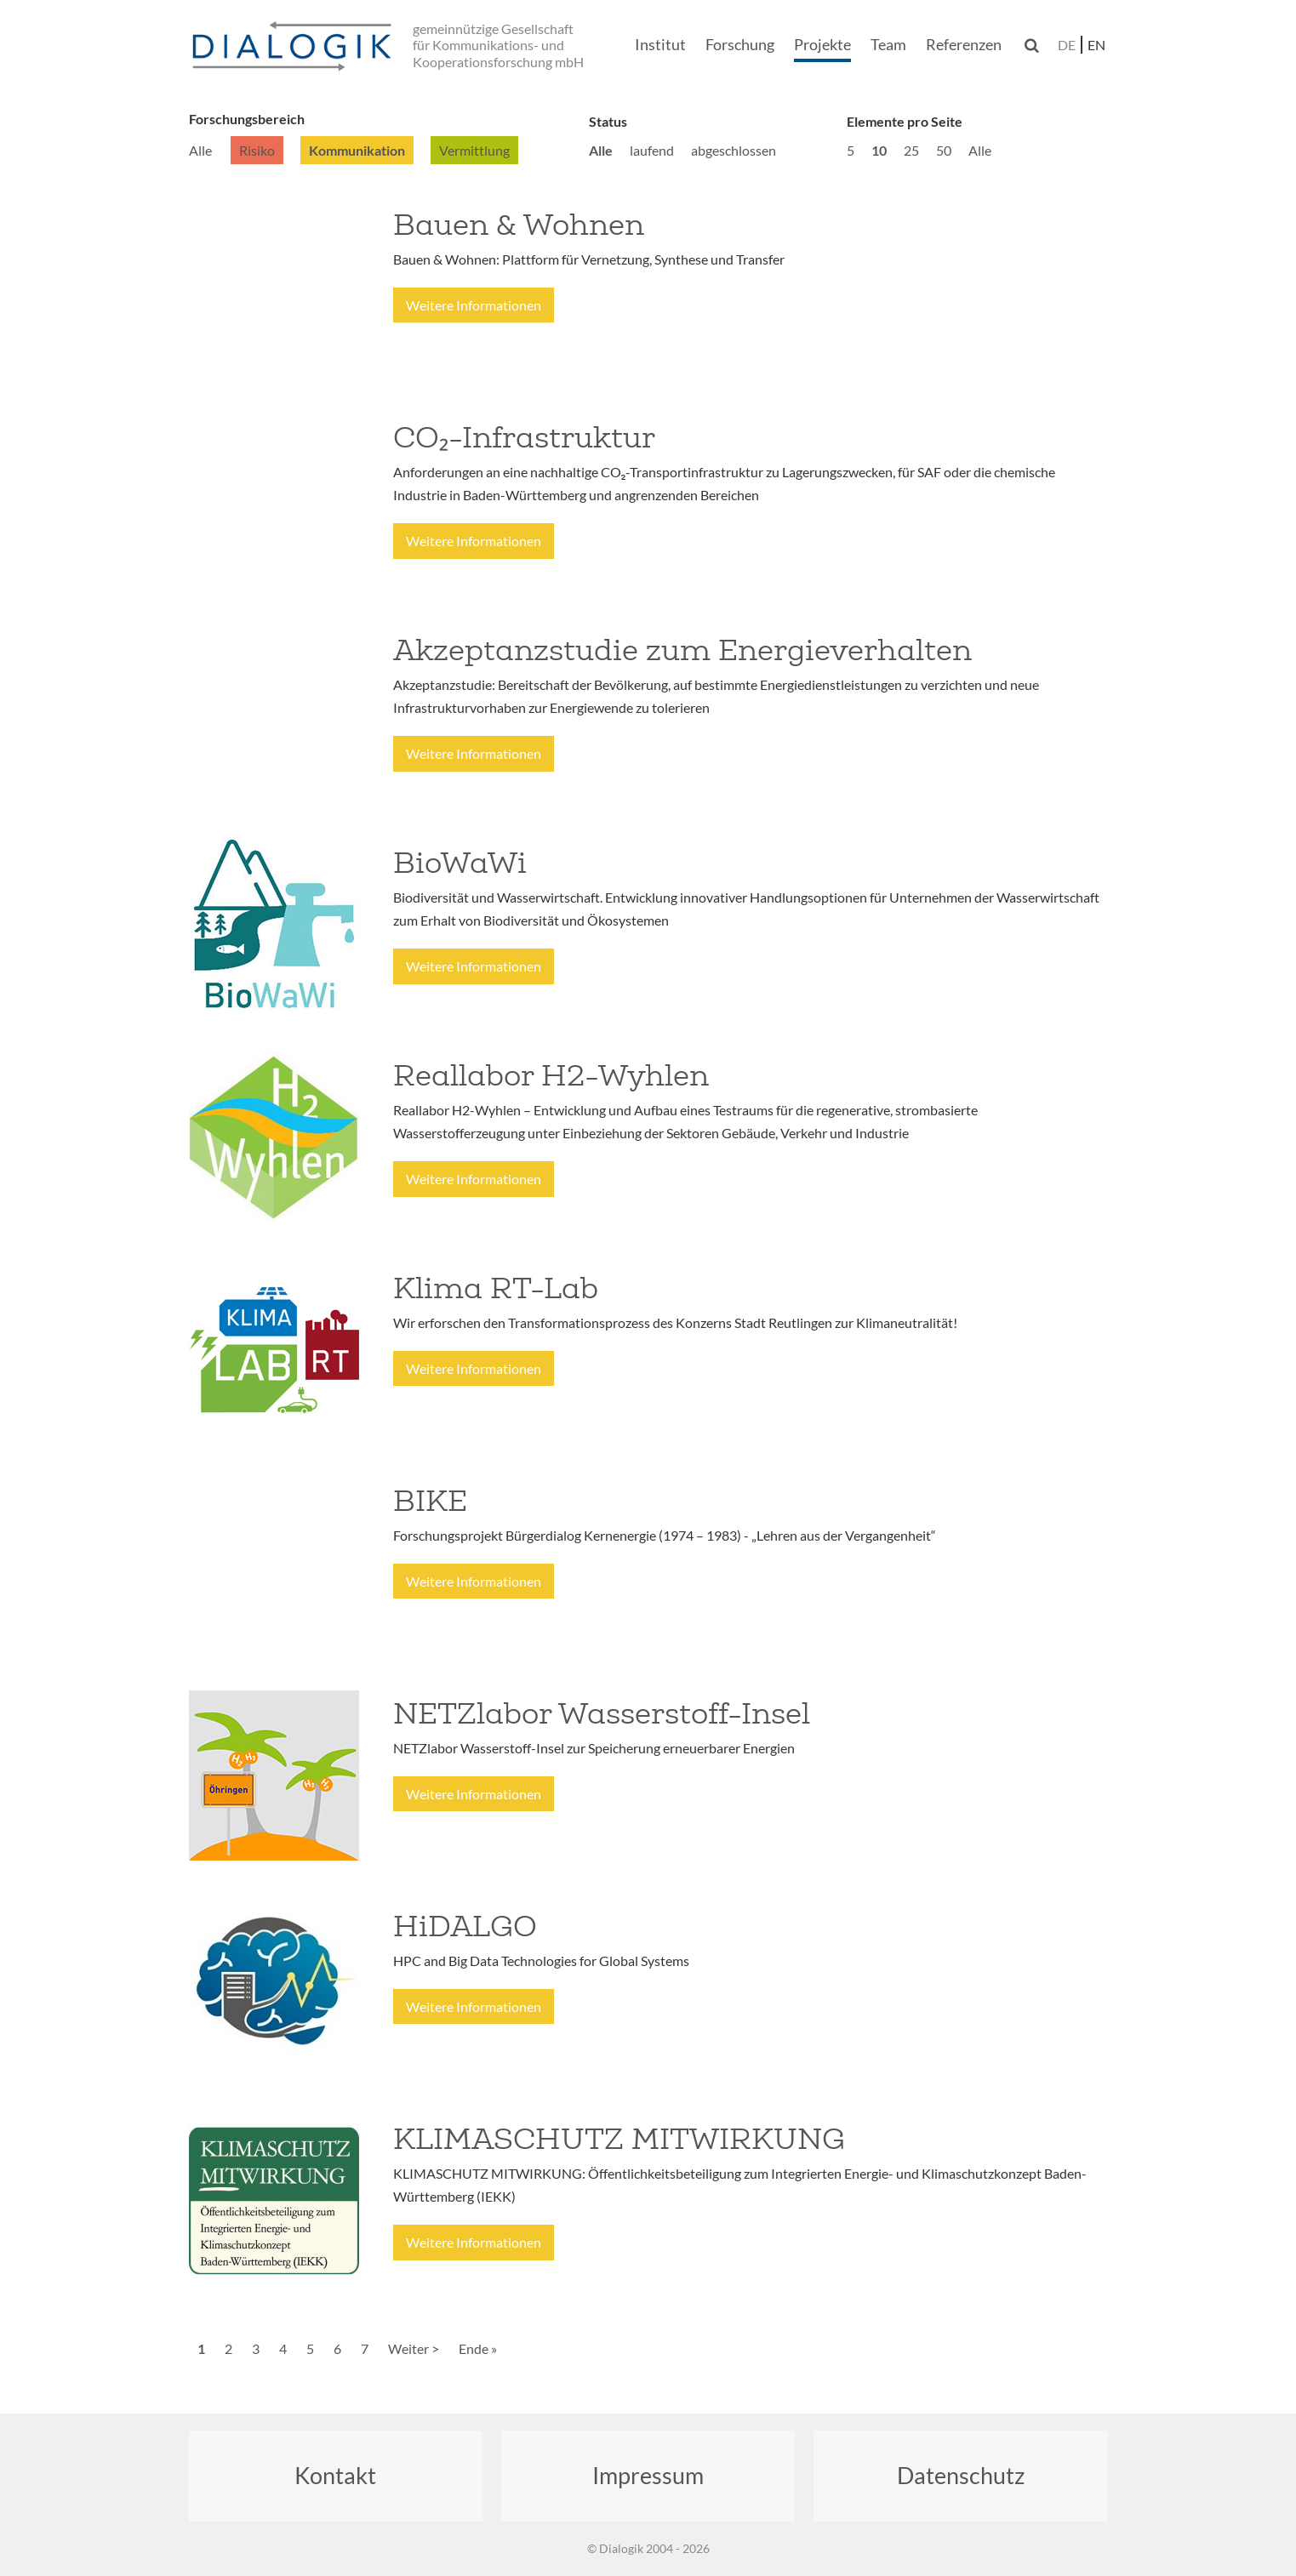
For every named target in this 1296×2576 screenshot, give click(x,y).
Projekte (822, 44)
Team (888, 44)
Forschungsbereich (247, 119)
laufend (652, 150)
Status (608, 121)
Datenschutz (961, 2475)
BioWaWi (460, 863)
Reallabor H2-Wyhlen (551, 1075)
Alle (200, 150)
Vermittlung (474, 150)
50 (943, 150)
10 (879, 150)
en (1096, 45)
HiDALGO (465, 1926)
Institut (660, 44)
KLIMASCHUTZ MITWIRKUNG (619, 2139)
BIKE (430, 1501)
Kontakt (335, 2475)
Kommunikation (357, 150)
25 (911, 150)
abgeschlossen (733, 150)
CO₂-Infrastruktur (524, 437)
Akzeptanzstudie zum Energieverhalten (682, 650)
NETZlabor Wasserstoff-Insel (601, 1713)
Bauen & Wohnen (518, 225)
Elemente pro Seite (904, 121)
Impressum (648, 2475)
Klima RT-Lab (495, 1288)
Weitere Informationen (473, 305)
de (1067, 45)
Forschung (739, 44)
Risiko (257, 150)
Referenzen (964, 44)
